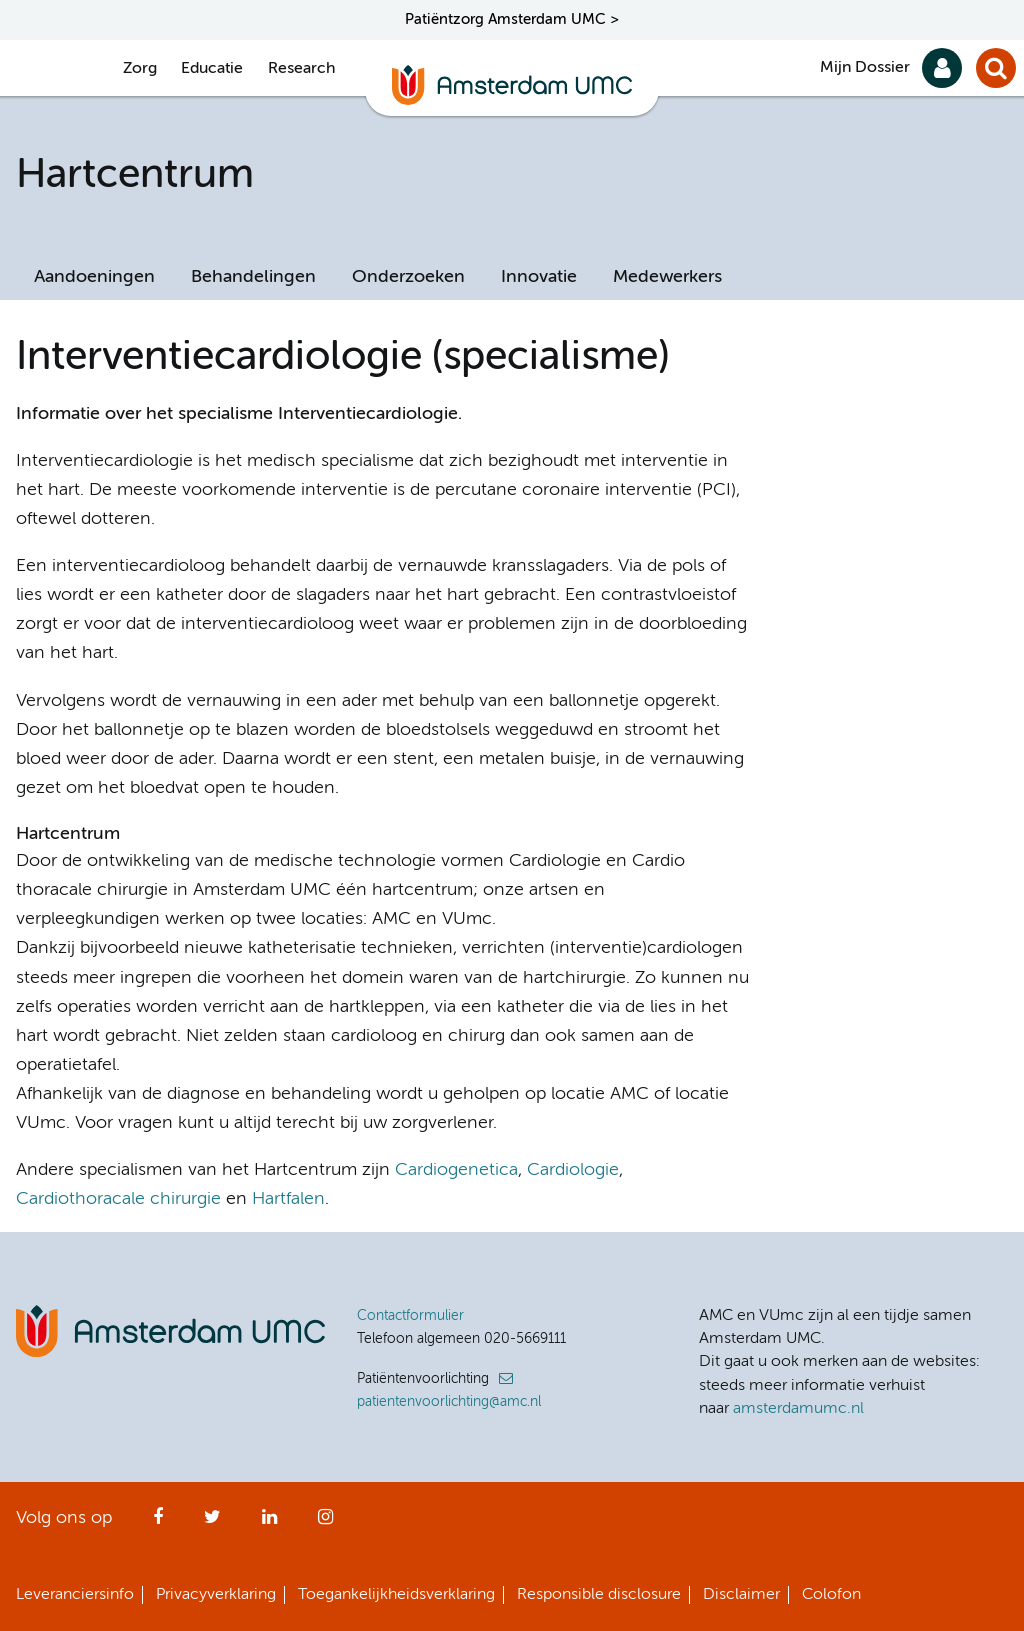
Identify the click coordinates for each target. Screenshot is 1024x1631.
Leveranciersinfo (75, 1595)
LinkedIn (269, 1523)
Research (301, 69)
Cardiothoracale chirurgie (118, 1199)
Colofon (831, 1595)
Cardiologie (573, 1170)
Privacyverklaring (216, 1595)
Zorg (140, 69)
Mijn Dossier (865, 68)
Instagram (325, 1523)
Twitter (212, 1523)
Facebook (158, 1523)
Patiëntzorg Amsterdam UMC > (512, 19)
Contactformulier (410, 1316)
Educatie (212, 69)
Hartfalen (288, 1199)
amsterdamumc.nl (798, 1409)
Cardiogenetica (456, 1170)
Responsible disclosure (599, 1595)
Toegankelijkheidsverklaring (396, 1595)
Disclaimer (741, 1595)
